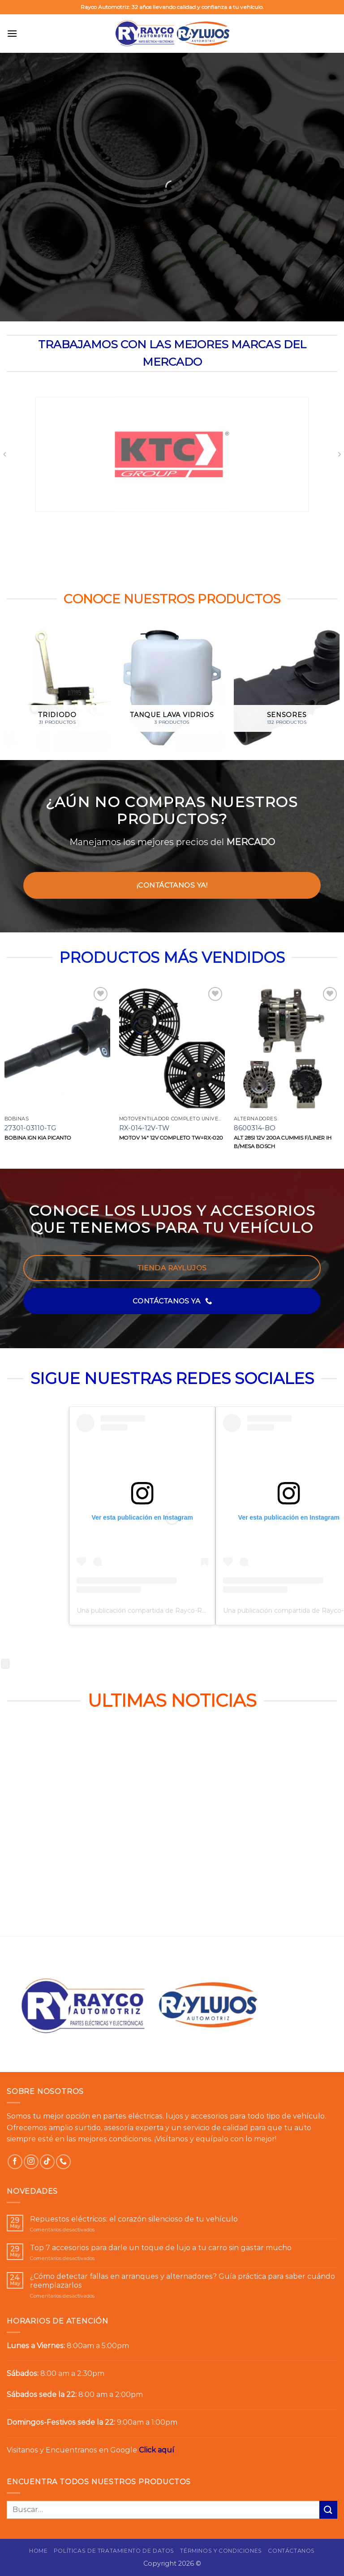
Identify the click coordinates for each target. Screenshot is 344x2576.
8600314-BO (254, 1128)
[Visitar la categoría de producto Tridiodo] (57, 687)
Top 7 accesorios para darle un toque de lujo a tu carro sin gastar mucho (161, 2247)
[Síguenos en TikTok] (47, 2161)
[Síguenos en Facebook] (15, 2161)
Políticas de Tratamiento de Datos (114, 2550)
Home (38, 2550)
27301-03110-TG (30, 1128)
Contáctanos (291, 2550)
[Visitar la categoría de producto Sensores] (287, 687)
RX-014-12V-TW (144, 1128)
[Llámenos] (63, 2161)
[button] (12, 33)
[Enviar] (328, 2509)
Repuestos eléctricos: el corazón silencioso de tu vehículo (134, 2219)
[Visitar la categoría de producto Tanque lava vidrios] (172, 687)
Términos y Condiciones (221, 2550)
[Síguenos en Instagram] (31, 2161)
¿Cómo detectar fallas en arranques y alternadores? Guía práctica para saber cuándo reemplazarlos (182, 2280)
